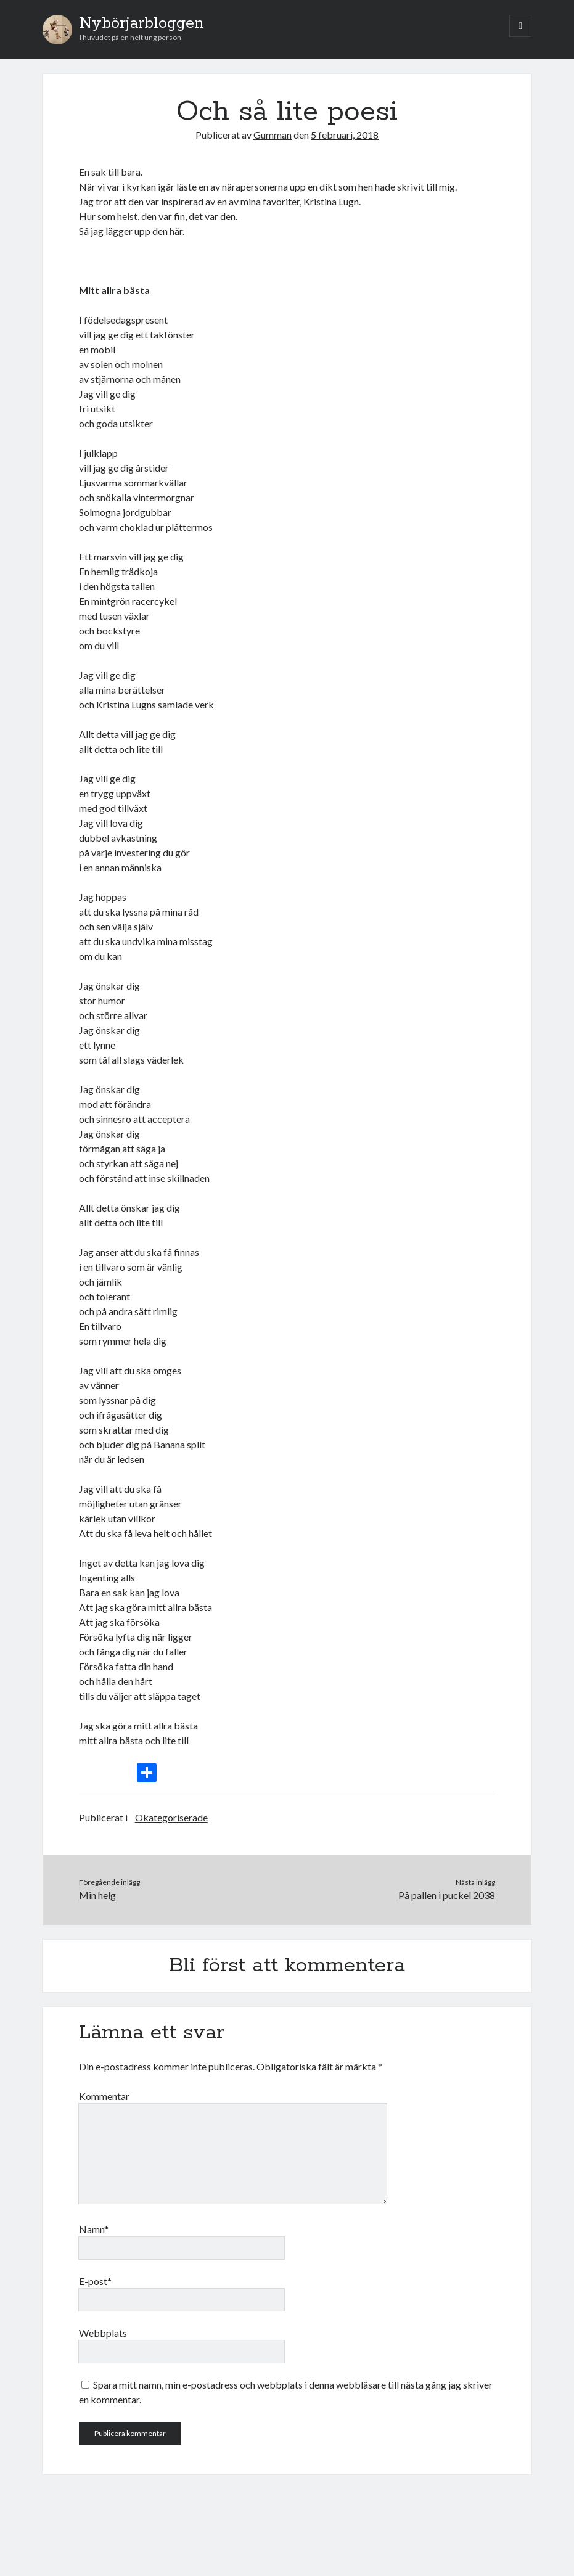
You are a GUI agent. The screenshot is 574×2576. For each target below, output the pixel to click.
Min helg (97, 1895)
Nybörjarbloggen (142, 23)
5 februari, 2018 (345, 135)
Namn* (94, 2229)
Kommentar (104, 2096)
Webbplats (103, 2333)
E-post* (95, 2281)
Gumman (272, 135)
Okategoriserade (171, 1817)
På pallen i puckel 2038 (446, 1895)
